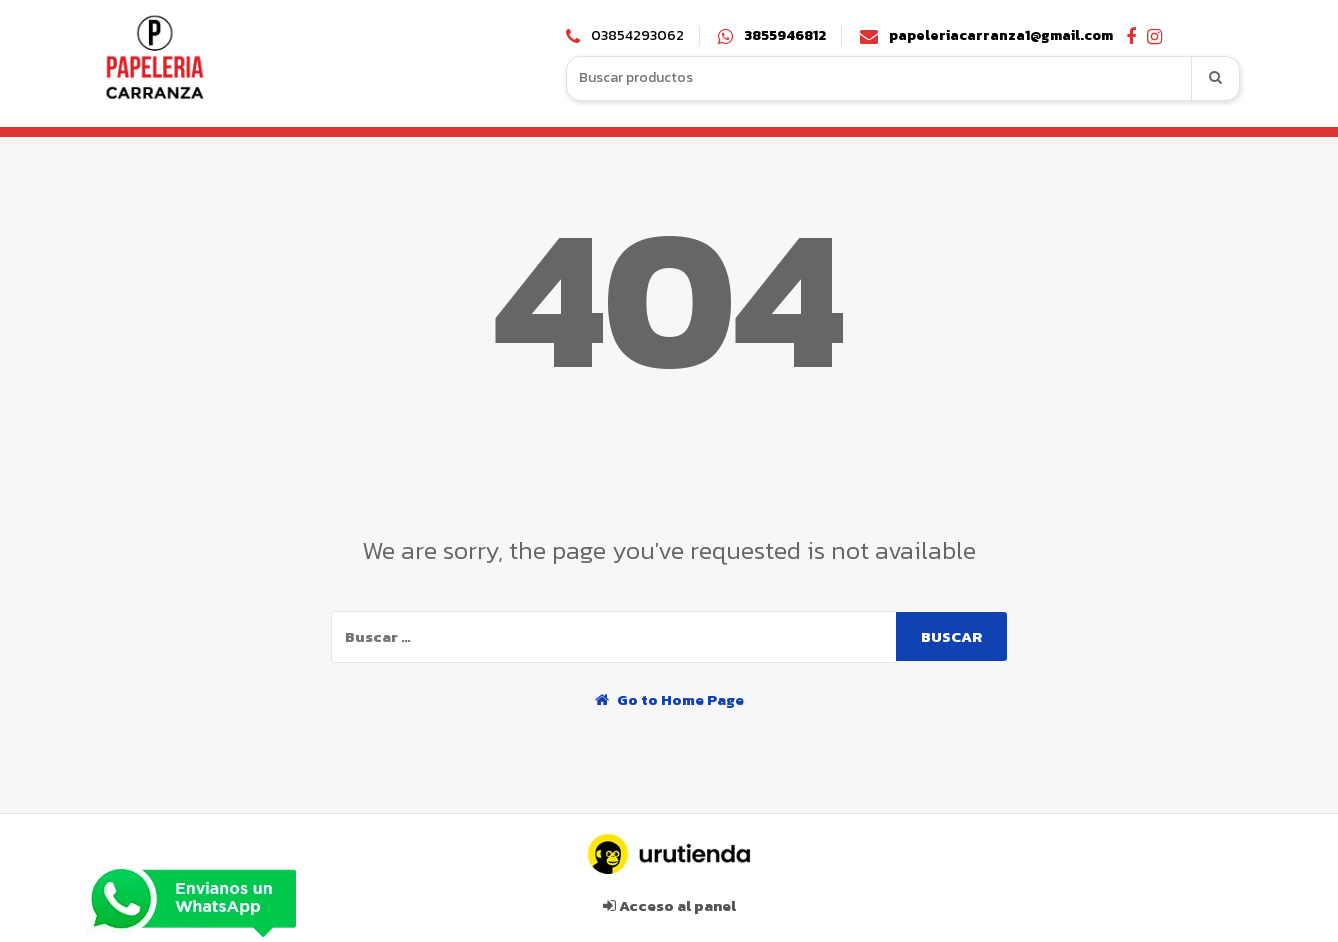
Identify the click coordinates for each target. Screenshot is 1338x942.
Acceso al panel (669, 905)
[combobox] (879, 78)
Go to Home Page (669, 699)
